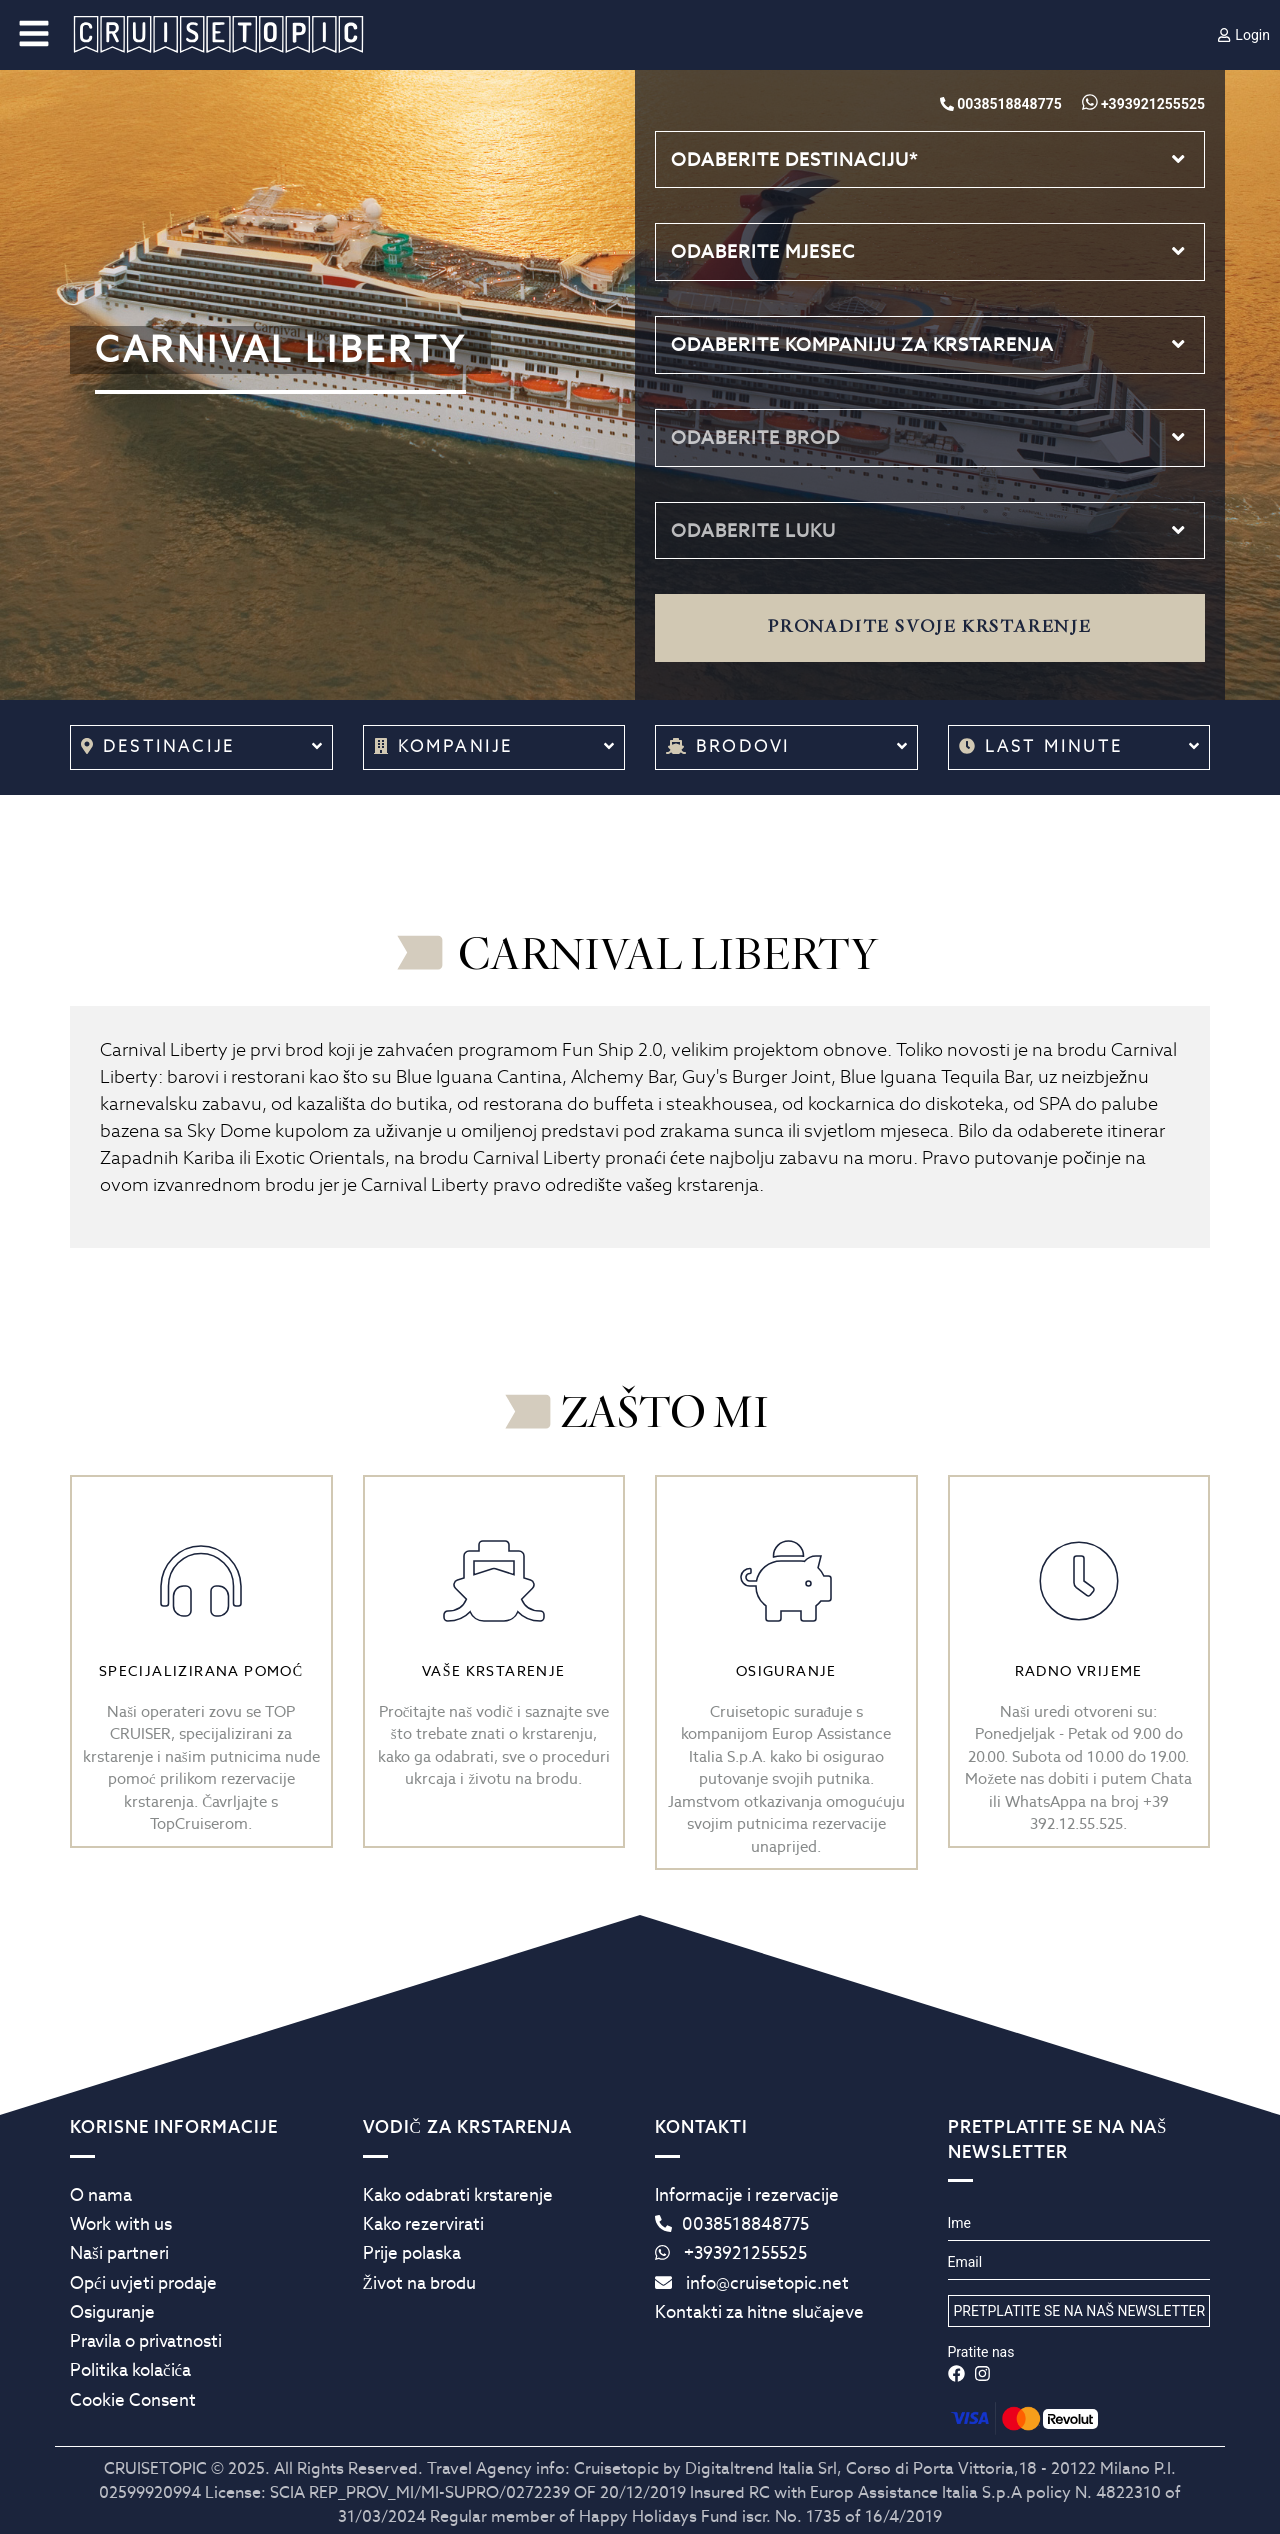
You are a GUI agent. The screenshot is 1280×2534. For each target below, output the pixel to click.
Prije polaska (412, 2253)
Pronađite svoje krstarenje (930, 627)
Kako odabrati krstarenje (458, 2195)
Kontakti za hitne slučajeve (759, 2312)
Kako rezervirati (423, 2224)
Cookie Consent (133, 2400)
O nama (101, 2195)
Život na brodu (419, 2283)
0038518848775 (732, 2224)
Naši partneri (119, 2253)
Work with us (121, 2224)
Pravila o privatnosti (146, 2341)
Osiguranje (112, 2312)
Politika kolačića (130, 2370)
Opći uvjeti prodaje (143, 2283)
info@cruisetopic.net (752, 2283)
